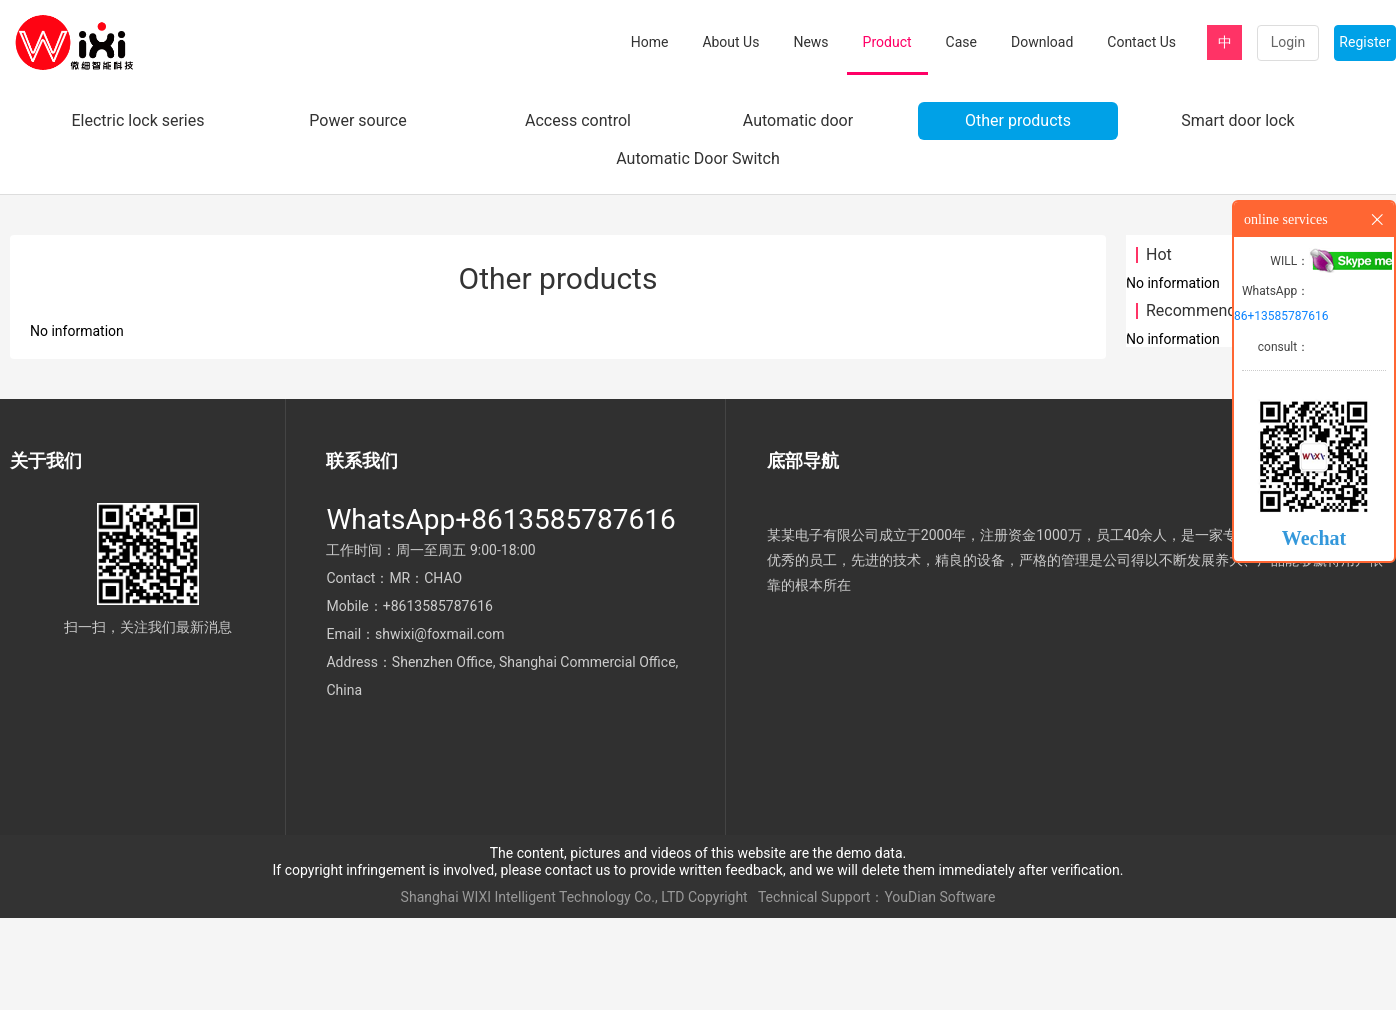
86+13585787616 (1281, 316)
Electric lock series (138, 212)
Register (1364, 42)
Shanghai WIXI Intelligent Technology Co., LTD (543, 990)
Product (887, 42)
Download (1042, 42)
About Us (730, 42)
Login (1288, 42)
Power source (357, 212)
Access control (578, 212)
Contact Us (1141, 42)
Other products (1018, 212)
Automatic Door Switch (698, 251)
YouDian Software (939, 990)
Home (650, 42)
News (810, 42)
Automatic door (798, 212)
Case (961, 42)
